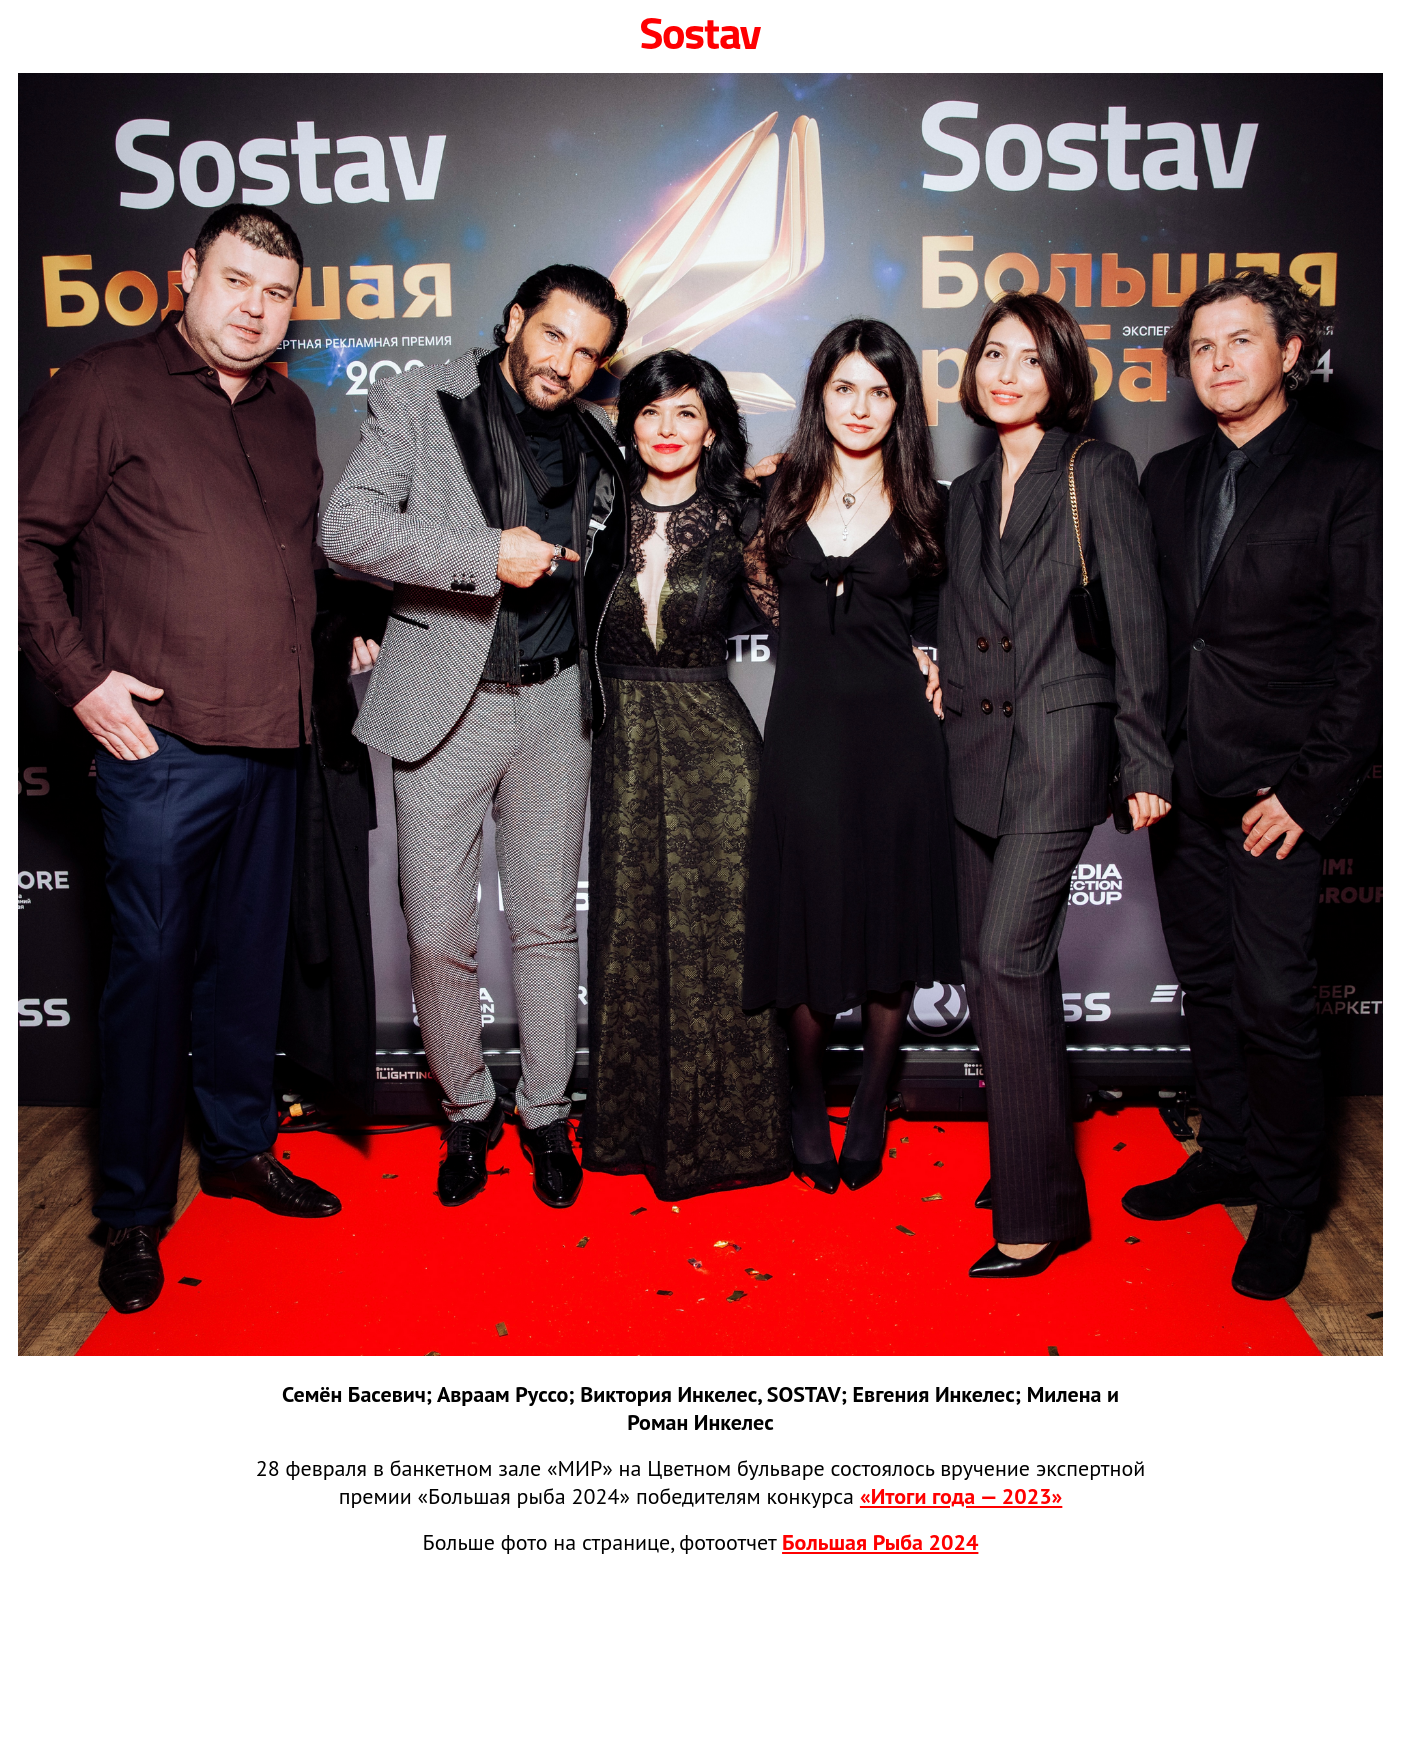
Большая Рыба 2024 (880, 1542)
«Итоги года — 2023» (961, 1496)
